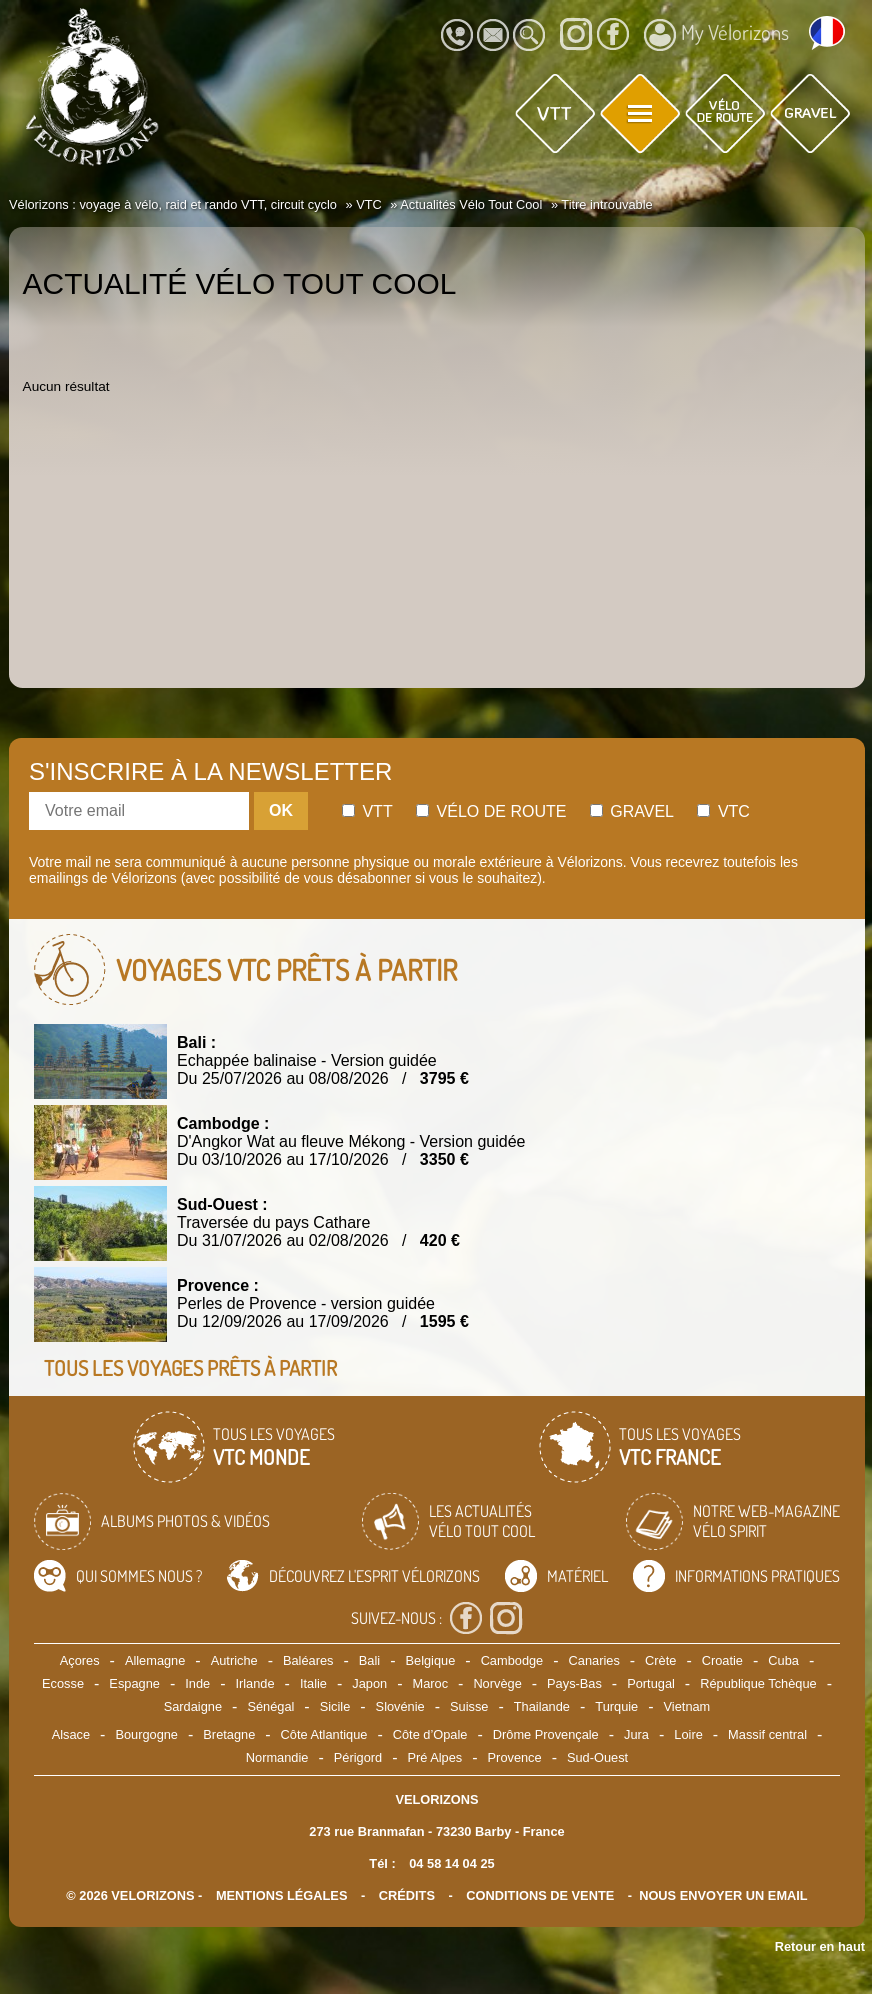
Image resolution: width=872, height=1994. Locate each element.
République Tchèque (758, 1683)
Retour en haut (820, 1946)
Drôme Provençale (546, 1734)
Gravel (632, 811)
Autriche (234, 1660)
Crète (660, 1660)
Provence (515, 1757)
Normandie (277, 1757)
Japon (369, 1683)
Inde (197, 1683)
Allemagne (155, 1660)
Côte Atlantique (324, 1734)
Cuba (783, 1660)
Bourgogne (146, 1734)
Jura (636, 1734)
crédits (407, 1895)
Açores (80, 1660)
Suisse (469, 1706)
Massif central (767, 1734)
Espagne (134, 1683)
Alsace (71, 1734)
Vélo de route (491, 811)
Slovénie (400, 1706)
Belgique (430, 1660)
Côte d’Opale (430, 1734)
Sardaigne (193, 1706)
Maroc (430, 1683)
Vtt (367, 811)
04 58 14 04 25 (451, 1863)
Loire (688, 1734)
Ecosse (63, 1683)
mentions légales (282, 1895)
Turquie (616, 1706)
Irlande (254, 1683)
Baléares (308, 1660)
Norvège (497, 1683)
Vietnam (687, 1706)
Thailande (542, 1706)
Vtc (723, 811)
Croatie (722, 1660)
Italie (313, 1683)
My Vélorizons (716, 35)
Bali (369, 1660)
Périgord (358, 1757)
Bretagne (229, 1734)
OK (281, 810)
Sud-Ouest (597, 1757)
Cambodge (512, 1660)
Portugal (651, 1683)
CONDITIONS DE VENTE (540, 1895)
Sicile (335, 1706)
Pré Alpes (434, 1757)
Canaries (594, 1660)
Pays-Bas (574, 1683)
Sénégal (270, 1706)
